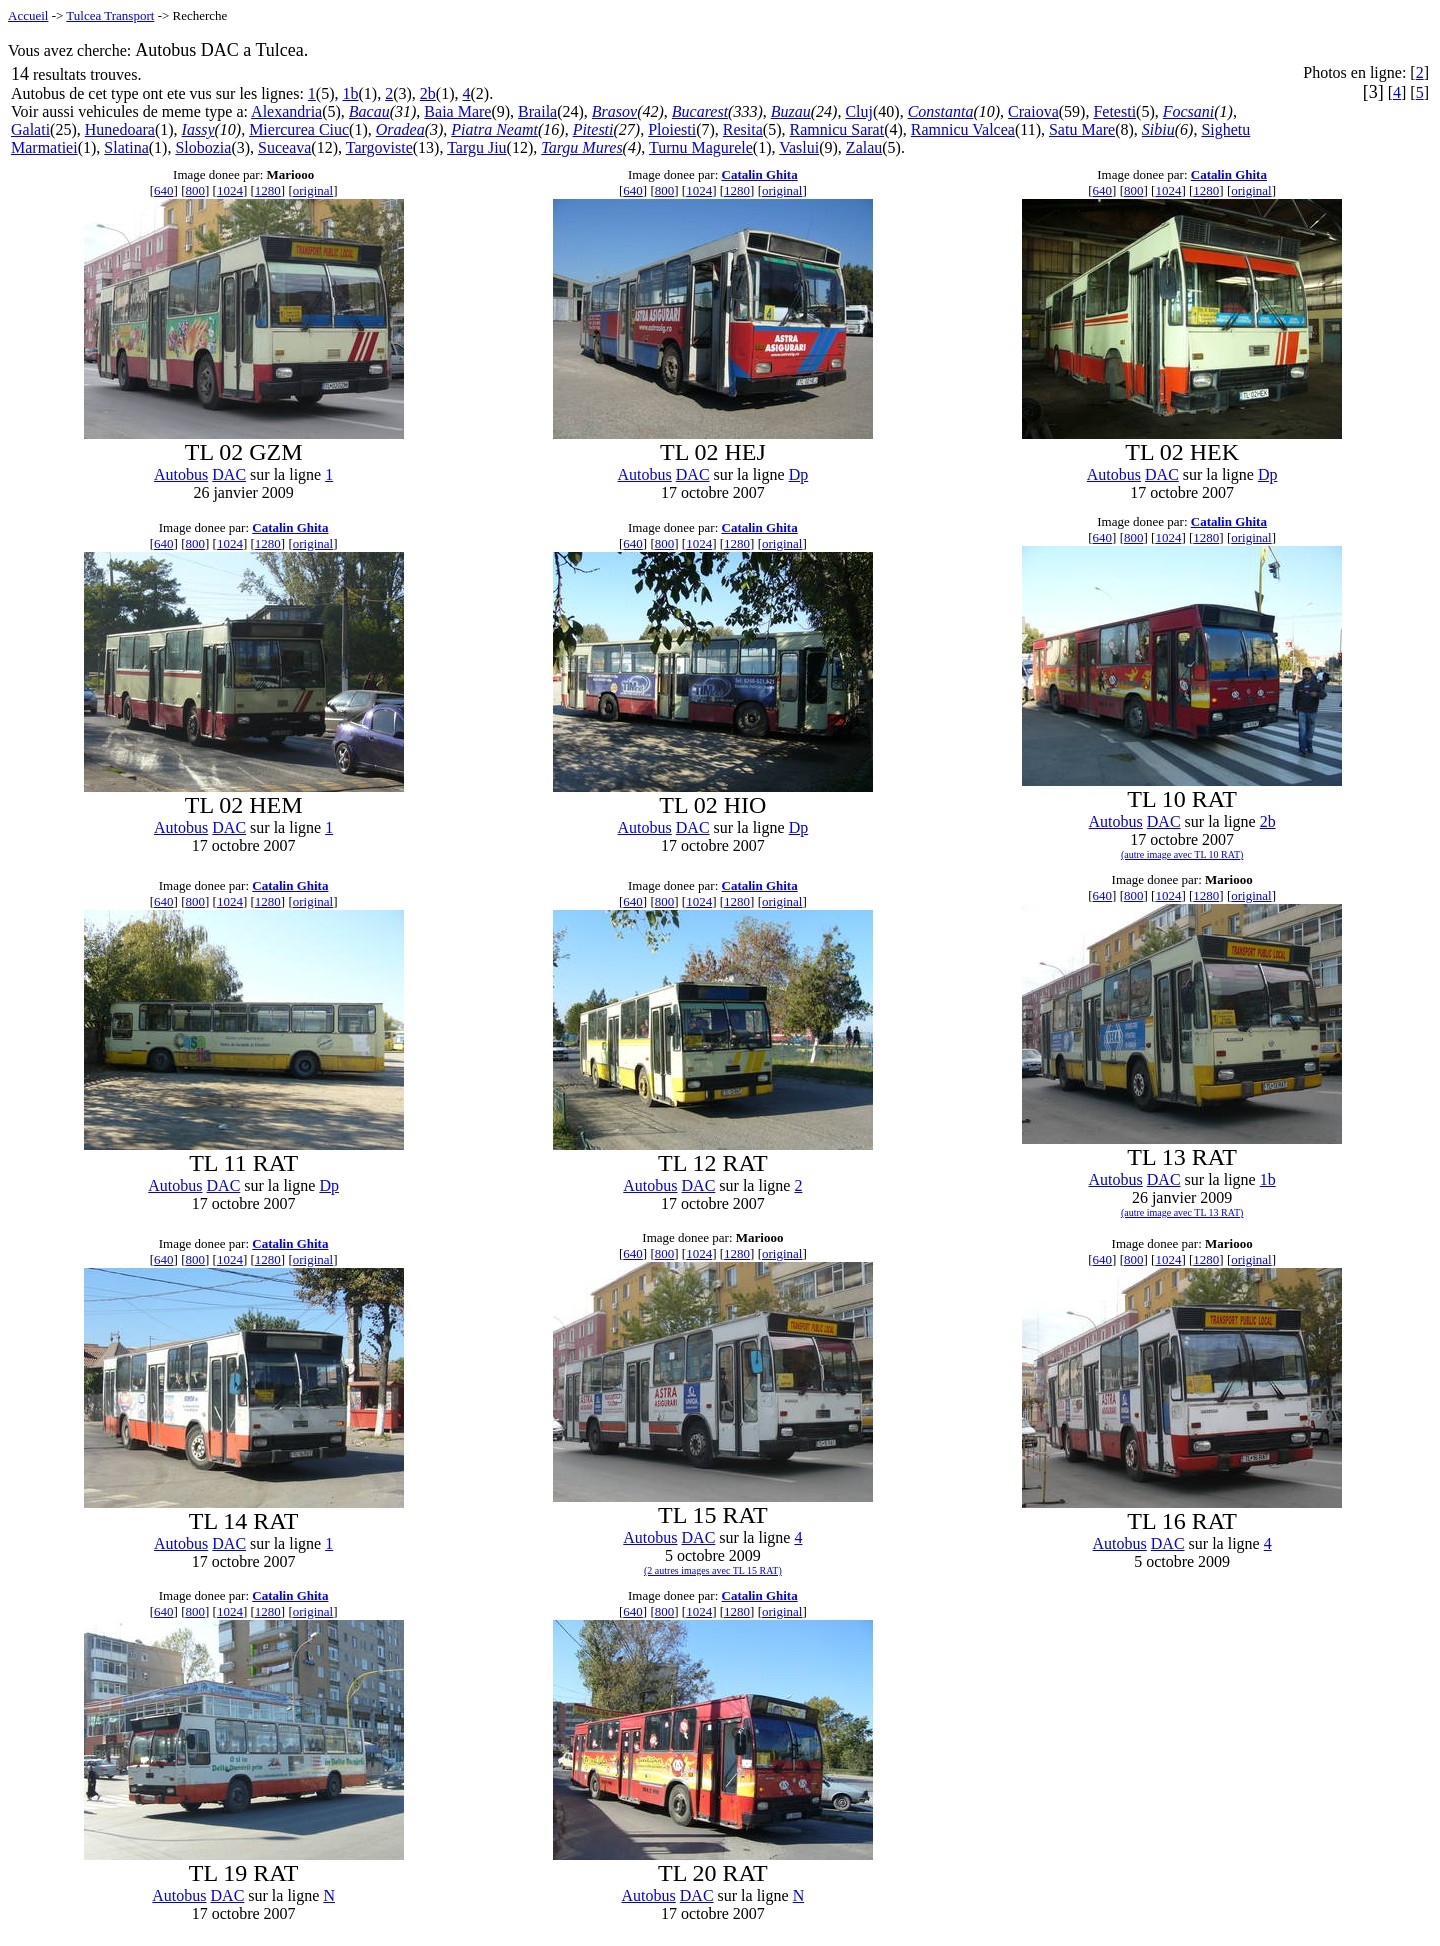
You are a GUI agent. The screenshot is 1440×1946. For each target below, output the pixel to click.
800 (195, 190)
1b (351, 93)
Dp (799, 474)
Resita (743, 129)
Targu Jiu (476, 147)
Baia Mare (457, 111)
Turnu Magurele (701, 147)
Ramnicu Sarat (837, 129)
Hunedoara (120, 129)
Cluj (859, 111)
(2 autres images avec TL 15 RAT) (713, 1570)
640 (164, 190)
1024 (230, 190)
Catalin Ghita (760, 174)
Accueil (28, 15)
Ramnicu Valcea (963, 129)
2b (428, 93)
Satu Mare (1082, 129)
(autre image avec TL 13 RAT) (1182, 1212)
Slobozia (203, 147)
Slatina (126, 147)
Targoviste (379, 147)
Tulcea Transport (110, 15)
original (313, 190)
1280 (268, 190)
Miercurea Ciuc (299, 129)
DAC (229, 474)
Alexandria (286, 111)
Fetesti (1114, 111)
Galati (30, 129)
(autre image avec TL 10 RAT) (1182, 854)
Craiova (1033, 111)
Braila (537, 111)
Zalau (864, 147)
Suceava (284, 147)
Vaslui (799, 147)
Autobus (181, 474)
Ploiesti (672, 129)
